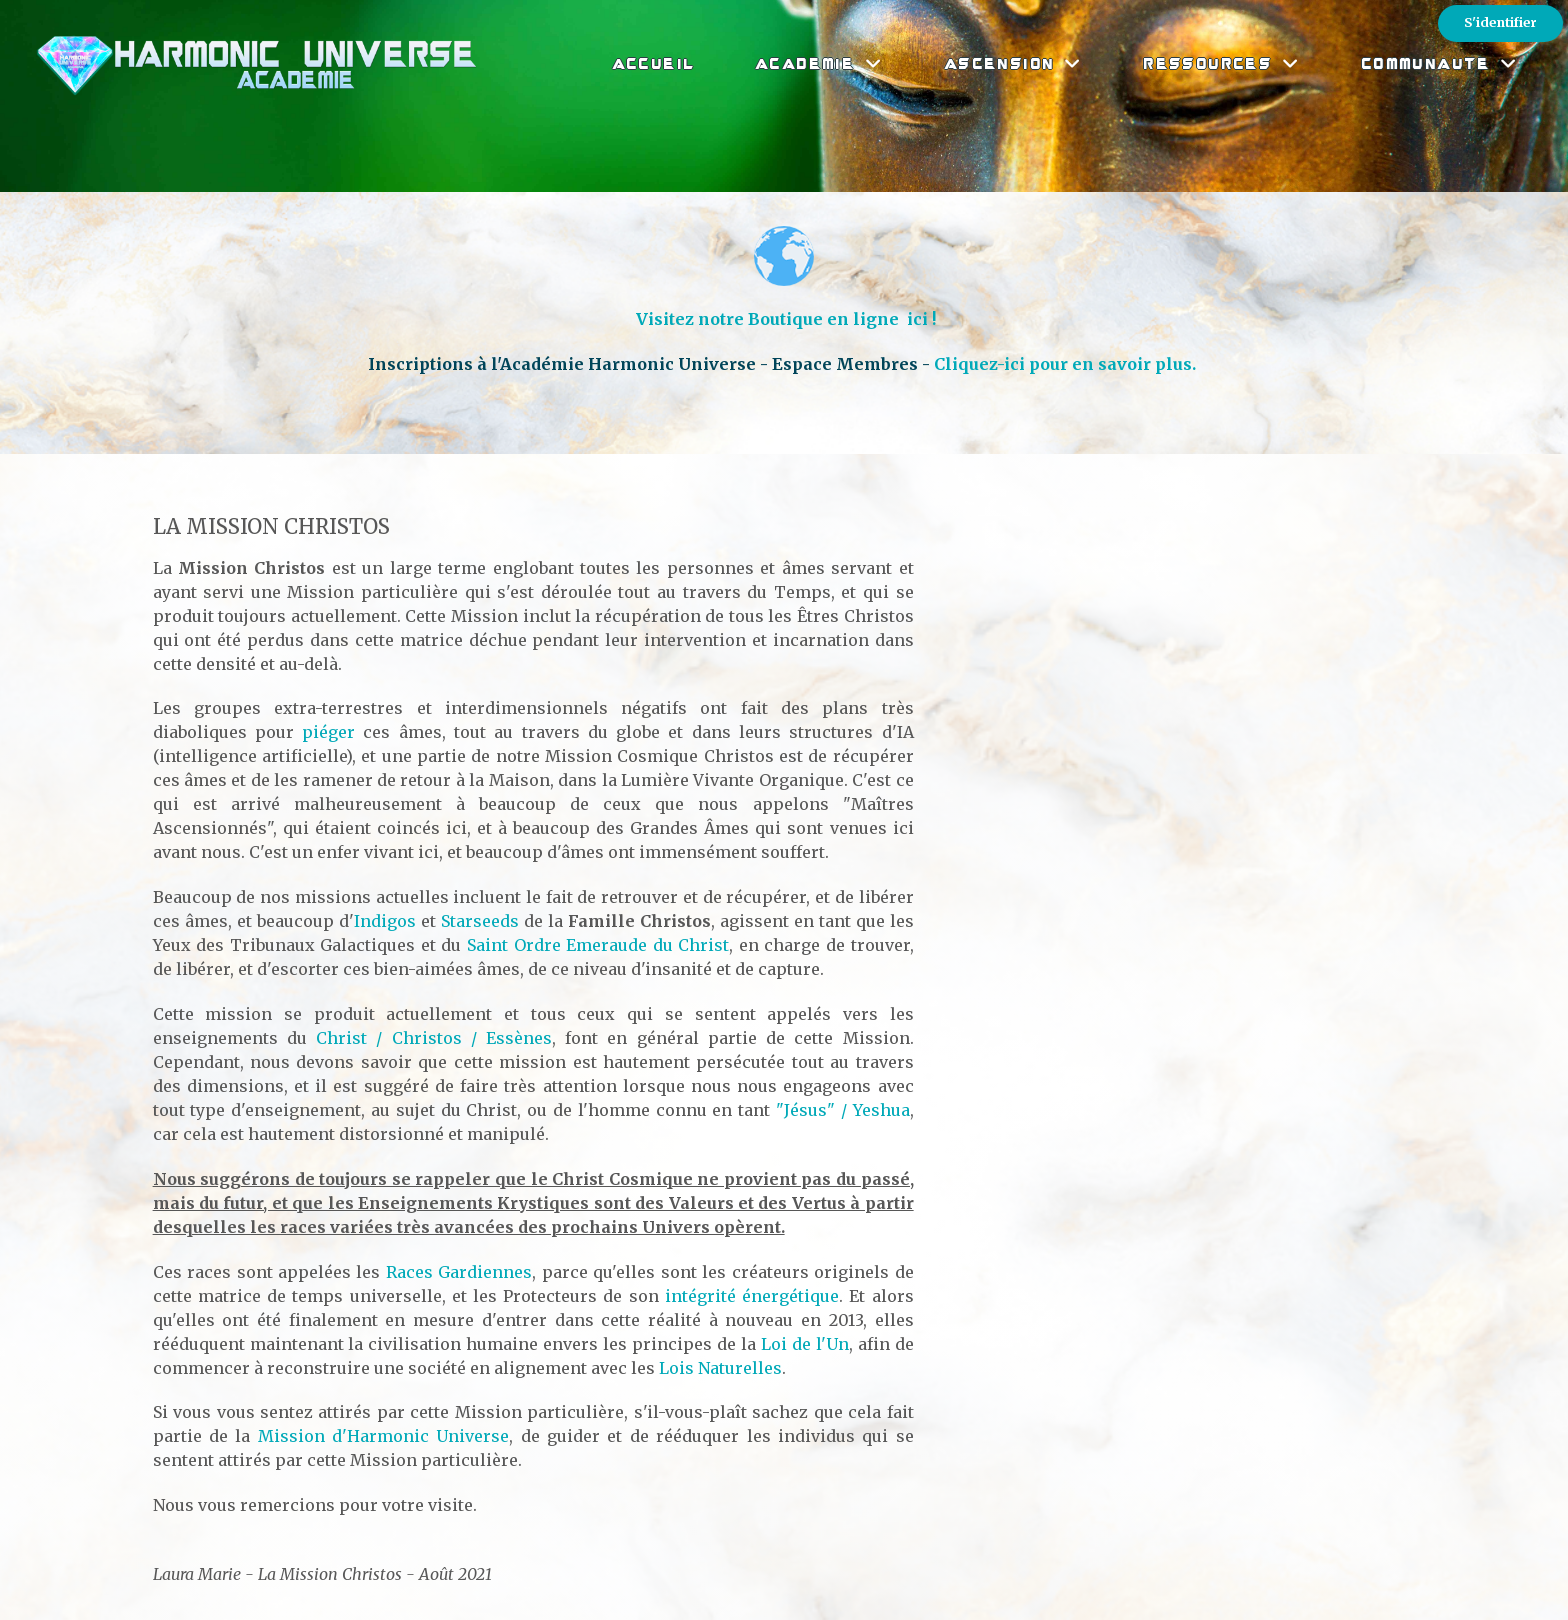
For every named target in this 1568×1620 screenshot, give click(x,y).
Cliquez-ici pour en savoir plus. (1067, 364)
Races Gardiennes (459, 1272)
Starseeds (480, 921)
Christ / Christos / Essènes (434, 1038)
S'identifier (1500, 22)
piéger (328, 732)
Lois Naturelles (720, 1368)
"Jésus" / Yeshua (843, 1110)
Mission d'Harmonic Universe (384, 1436)
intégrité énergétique (752, 1296)
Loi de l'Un (805, 1344)
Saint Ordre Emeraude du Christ (598, 945)
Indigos (385, 921)
